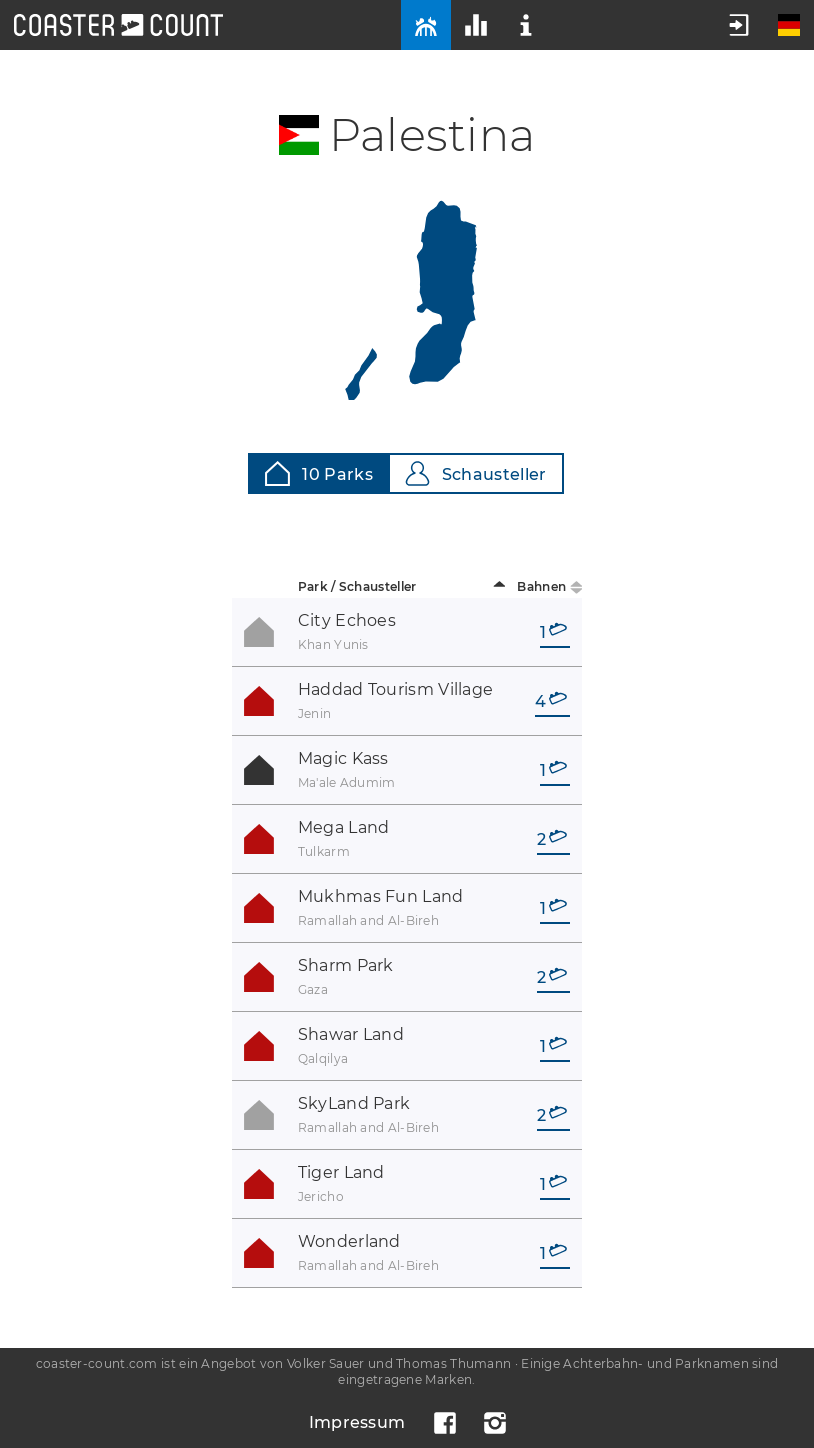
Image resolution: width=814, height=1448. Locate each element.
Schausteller (476, 473)
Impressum (357, 1422)
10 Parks (318, 473)
